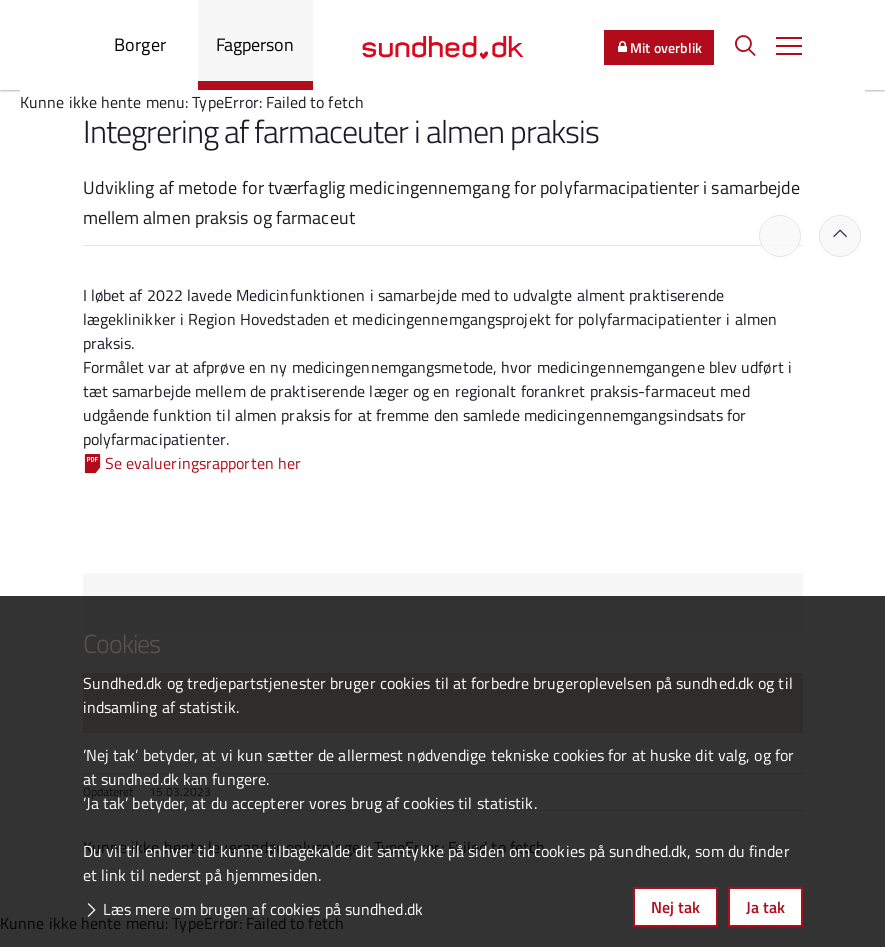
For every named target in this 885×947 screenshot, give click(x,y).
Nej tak (675, 907)
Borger (140, 44)
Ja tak (765, 907)
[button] (789, 45)
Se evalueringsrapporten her (203, 463)
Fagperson (255, 44)
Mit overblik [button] (659, 47)
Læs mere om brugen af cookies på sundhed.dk (263, 909)
